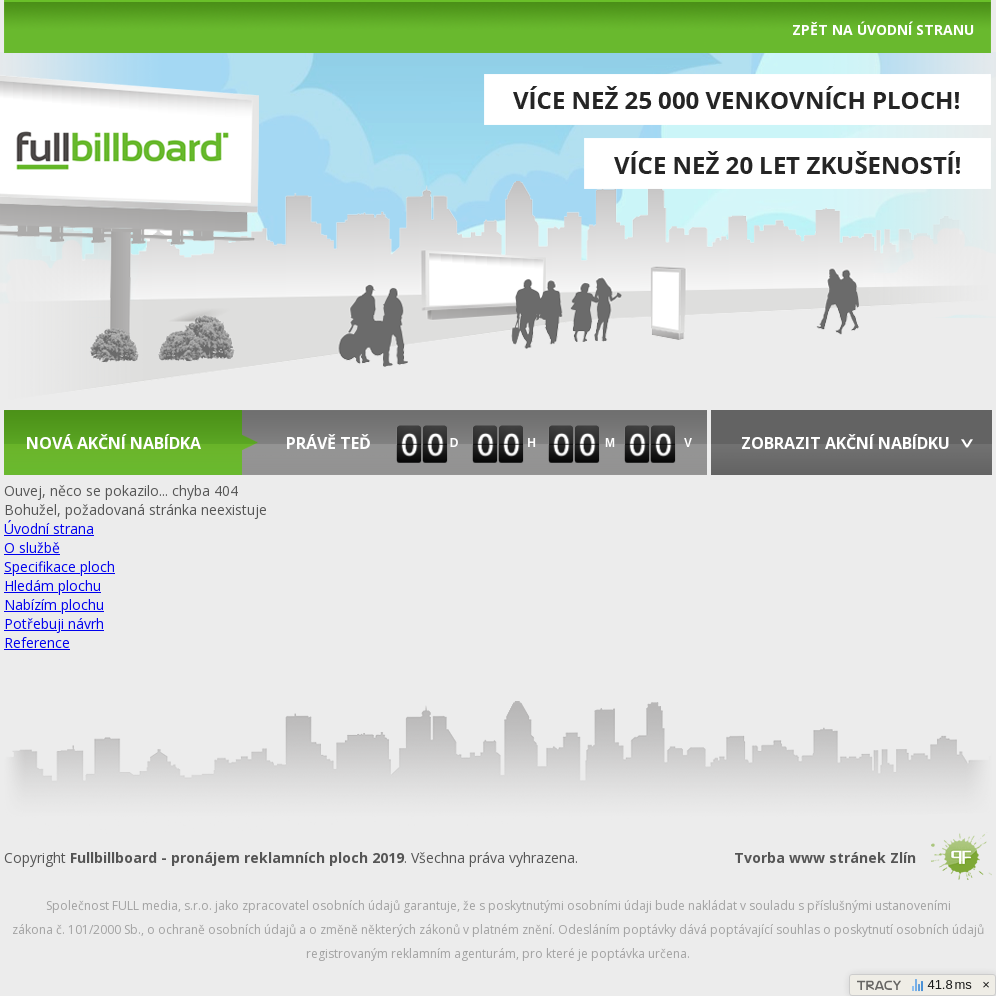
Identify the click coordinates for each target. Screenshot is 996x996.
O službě (32, 547)
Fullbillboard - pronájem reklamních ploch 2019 (237, 857)
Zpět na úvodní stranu (883, 29)
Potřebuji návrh (54, 623)
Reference (37, 642)
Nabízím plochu (54, 604)
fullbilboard (121, 148)
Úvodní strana (49, 528)
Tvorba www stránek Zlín (825, 857)
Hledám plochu (52, 585)
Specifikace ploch (59, 566)
